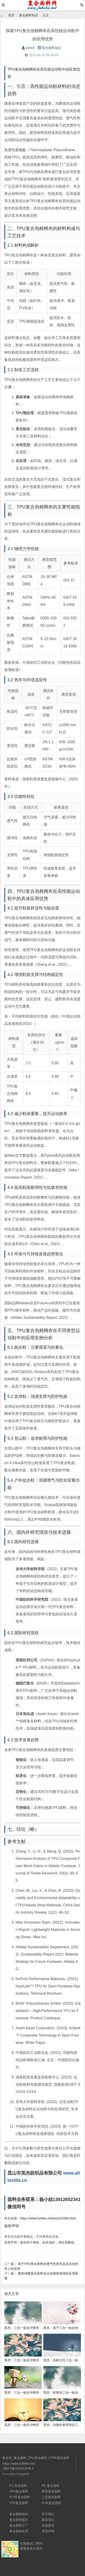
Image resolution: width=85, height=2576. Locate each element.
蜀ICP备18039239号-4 (18, 2468)
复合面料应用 (18, 2531)
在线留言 (48, 2525)
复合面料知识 (28, 15)
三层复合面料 (51, 2497)
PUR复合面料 (51, 2503)
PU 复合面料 (18, 2485)
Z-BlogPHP (22, 2474)
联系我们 (48, 2520)
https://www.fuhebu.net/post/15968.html (48, 2218)
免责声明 (48, 2531)
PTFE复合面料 (19, 2497)
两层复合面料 (51, 2491)
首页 (11, 15)
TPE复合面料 (18, 2503)
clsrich (28, 48)
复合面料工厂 (18, 2525)
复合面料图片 (18, 2520)
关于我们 (48, 2514)
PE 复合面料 (51, 2485)
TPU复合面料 (18, 2491)
